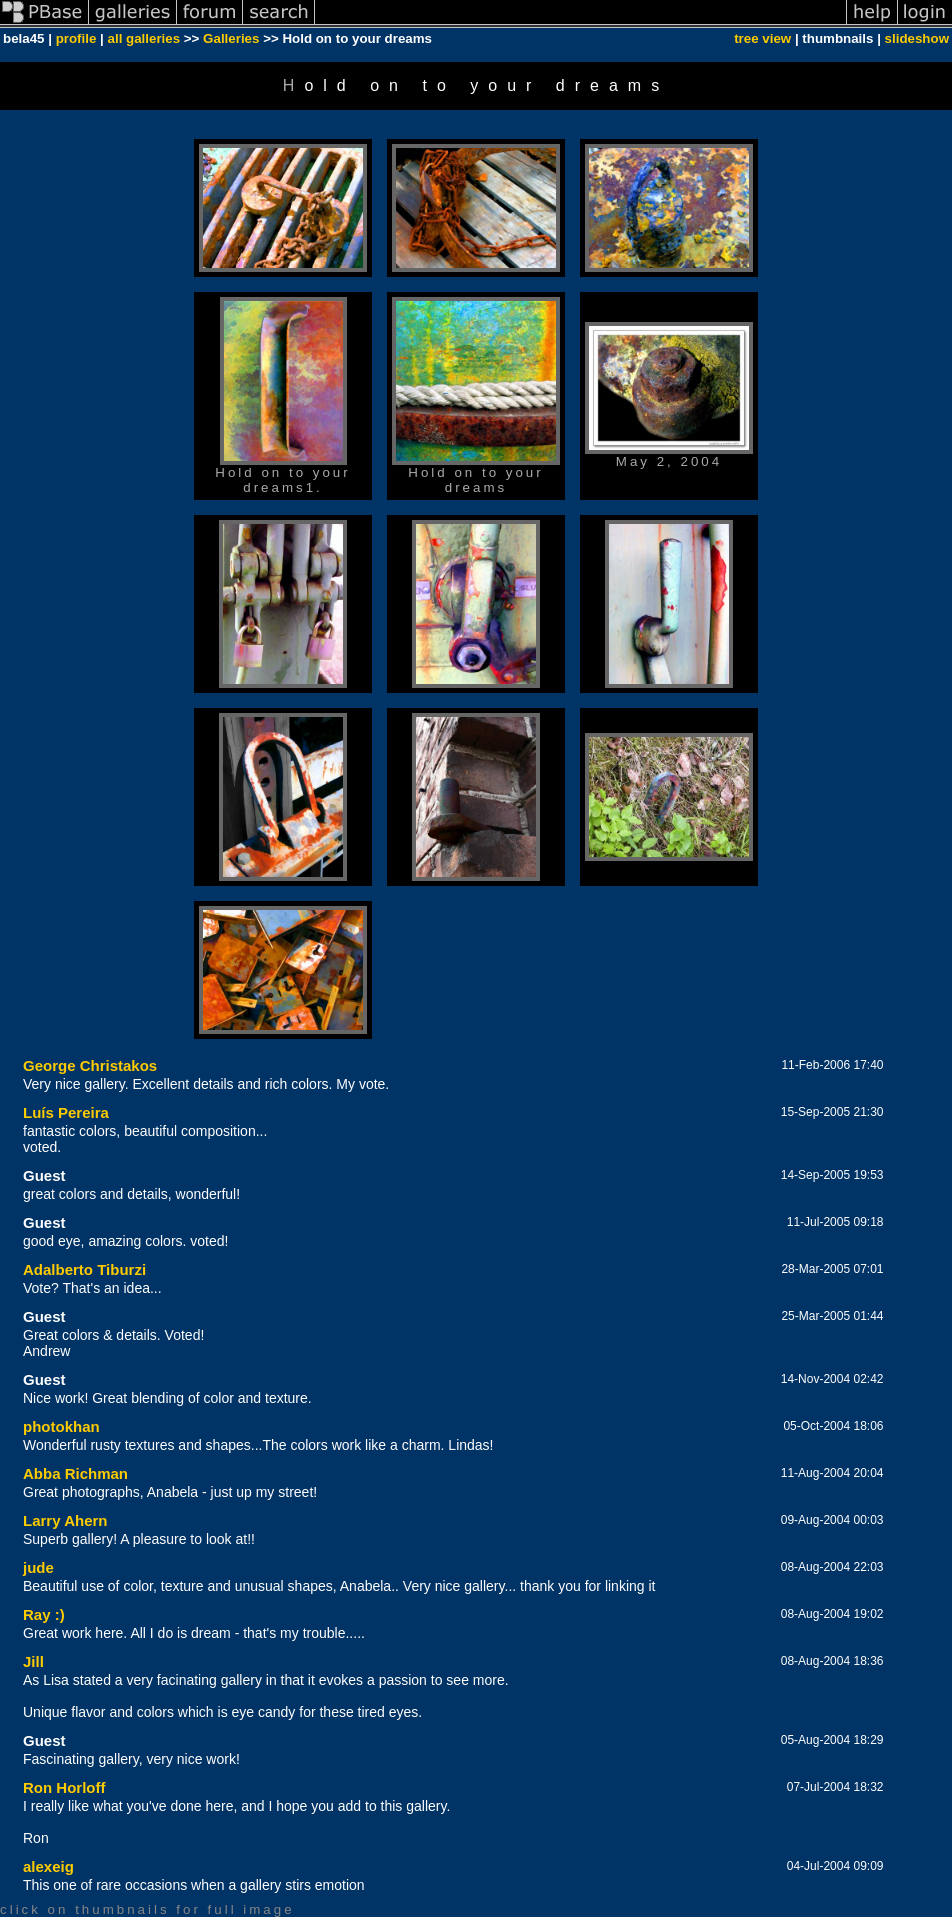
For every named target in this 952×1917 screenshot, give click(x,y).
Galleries (231, 38)
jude (38, 1567)
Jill (33, 1661)
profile (76, 38)
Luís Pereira (66, 1112)
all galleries (144, 38)
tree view (762, 38)
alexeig (48, 1866)
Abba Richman (75, 1473)
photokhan (61, 1426)
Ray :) (44, 1614)
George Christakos (90, 1065)
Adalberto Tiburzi (84, 1269)
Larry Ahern (65, 1520)
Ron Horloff (64, 1787)
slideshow (917, 38)
